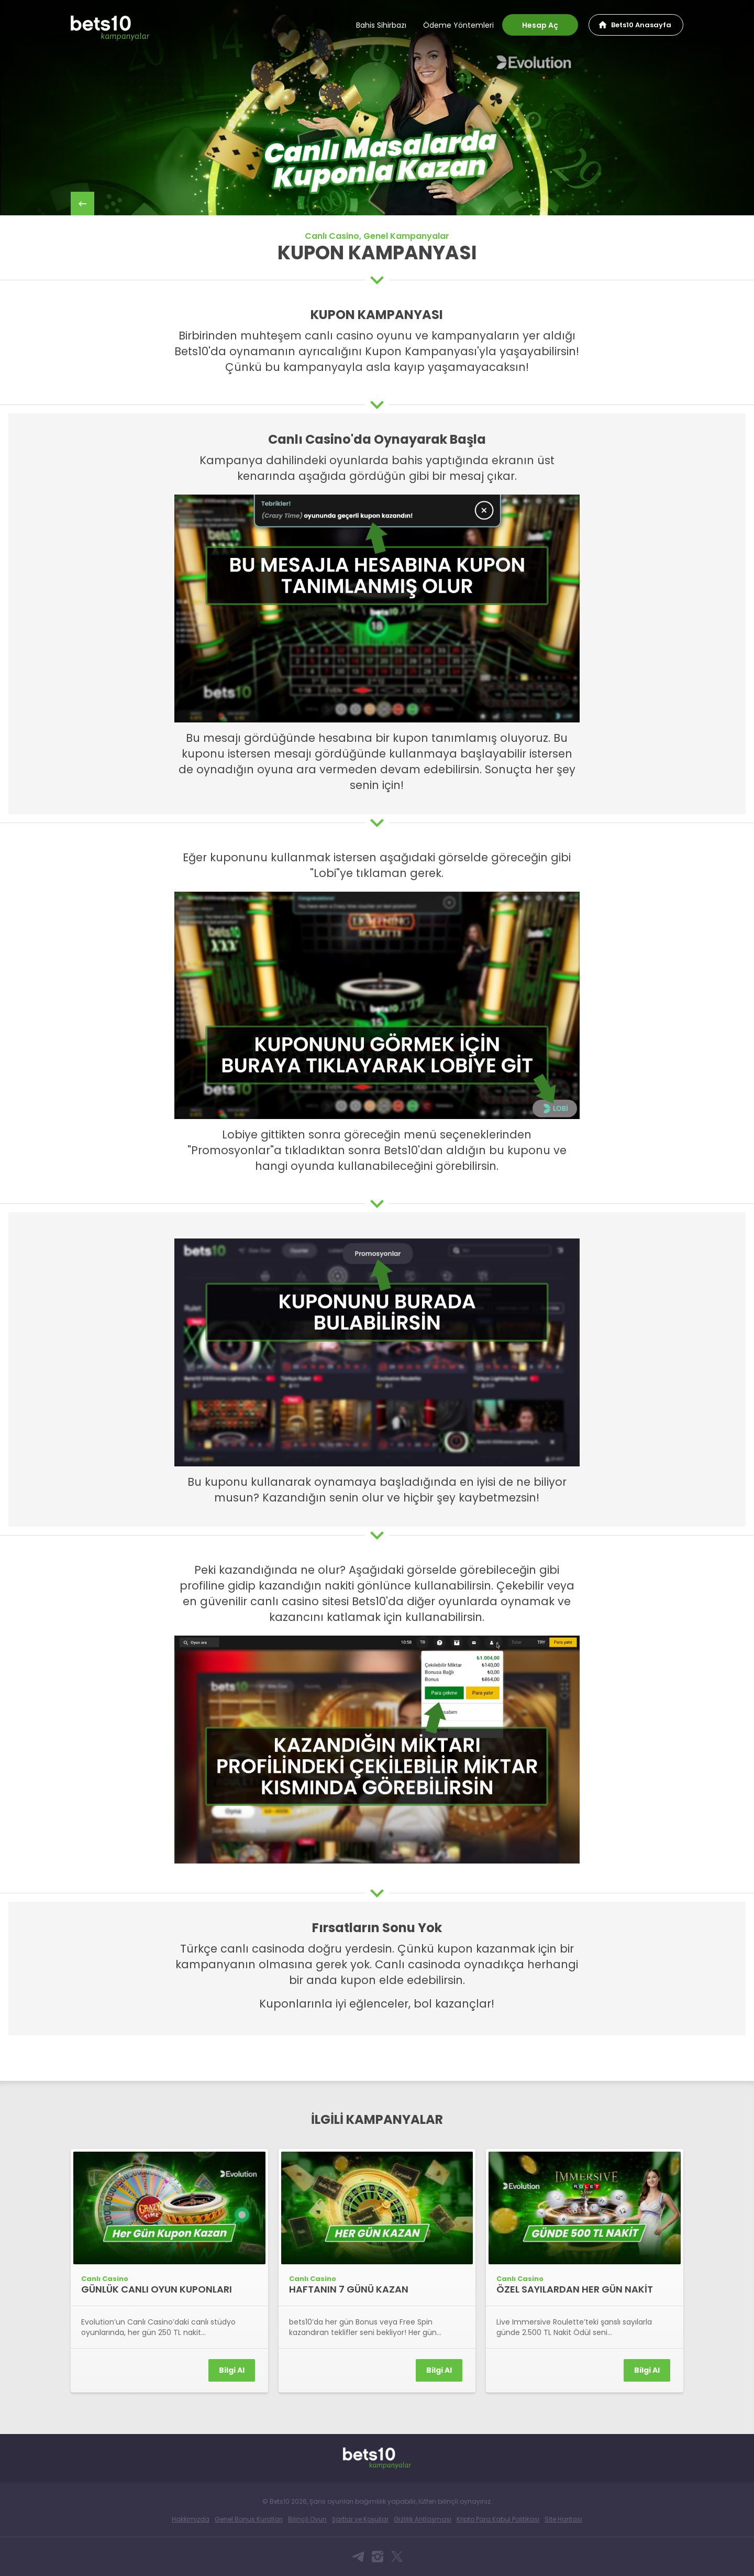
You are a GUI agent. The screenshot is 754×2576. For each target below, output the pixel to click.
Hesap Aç (540, 25)
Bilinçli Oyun (307, 2519)
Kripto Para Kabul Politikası (498, 2519)
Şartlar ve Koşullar (360, 2519)
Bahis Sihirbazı (381, 25)
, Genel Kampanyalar (404, 236)
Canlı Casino (332, 236)
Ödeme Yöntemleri (458, 25)
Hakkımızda (190, 2519)
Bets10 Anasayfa (641, 25)
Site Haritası (563, 2519)
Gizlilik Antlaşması (422, 2519)
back (82, 203)
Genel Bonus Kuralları (249, 2519)
